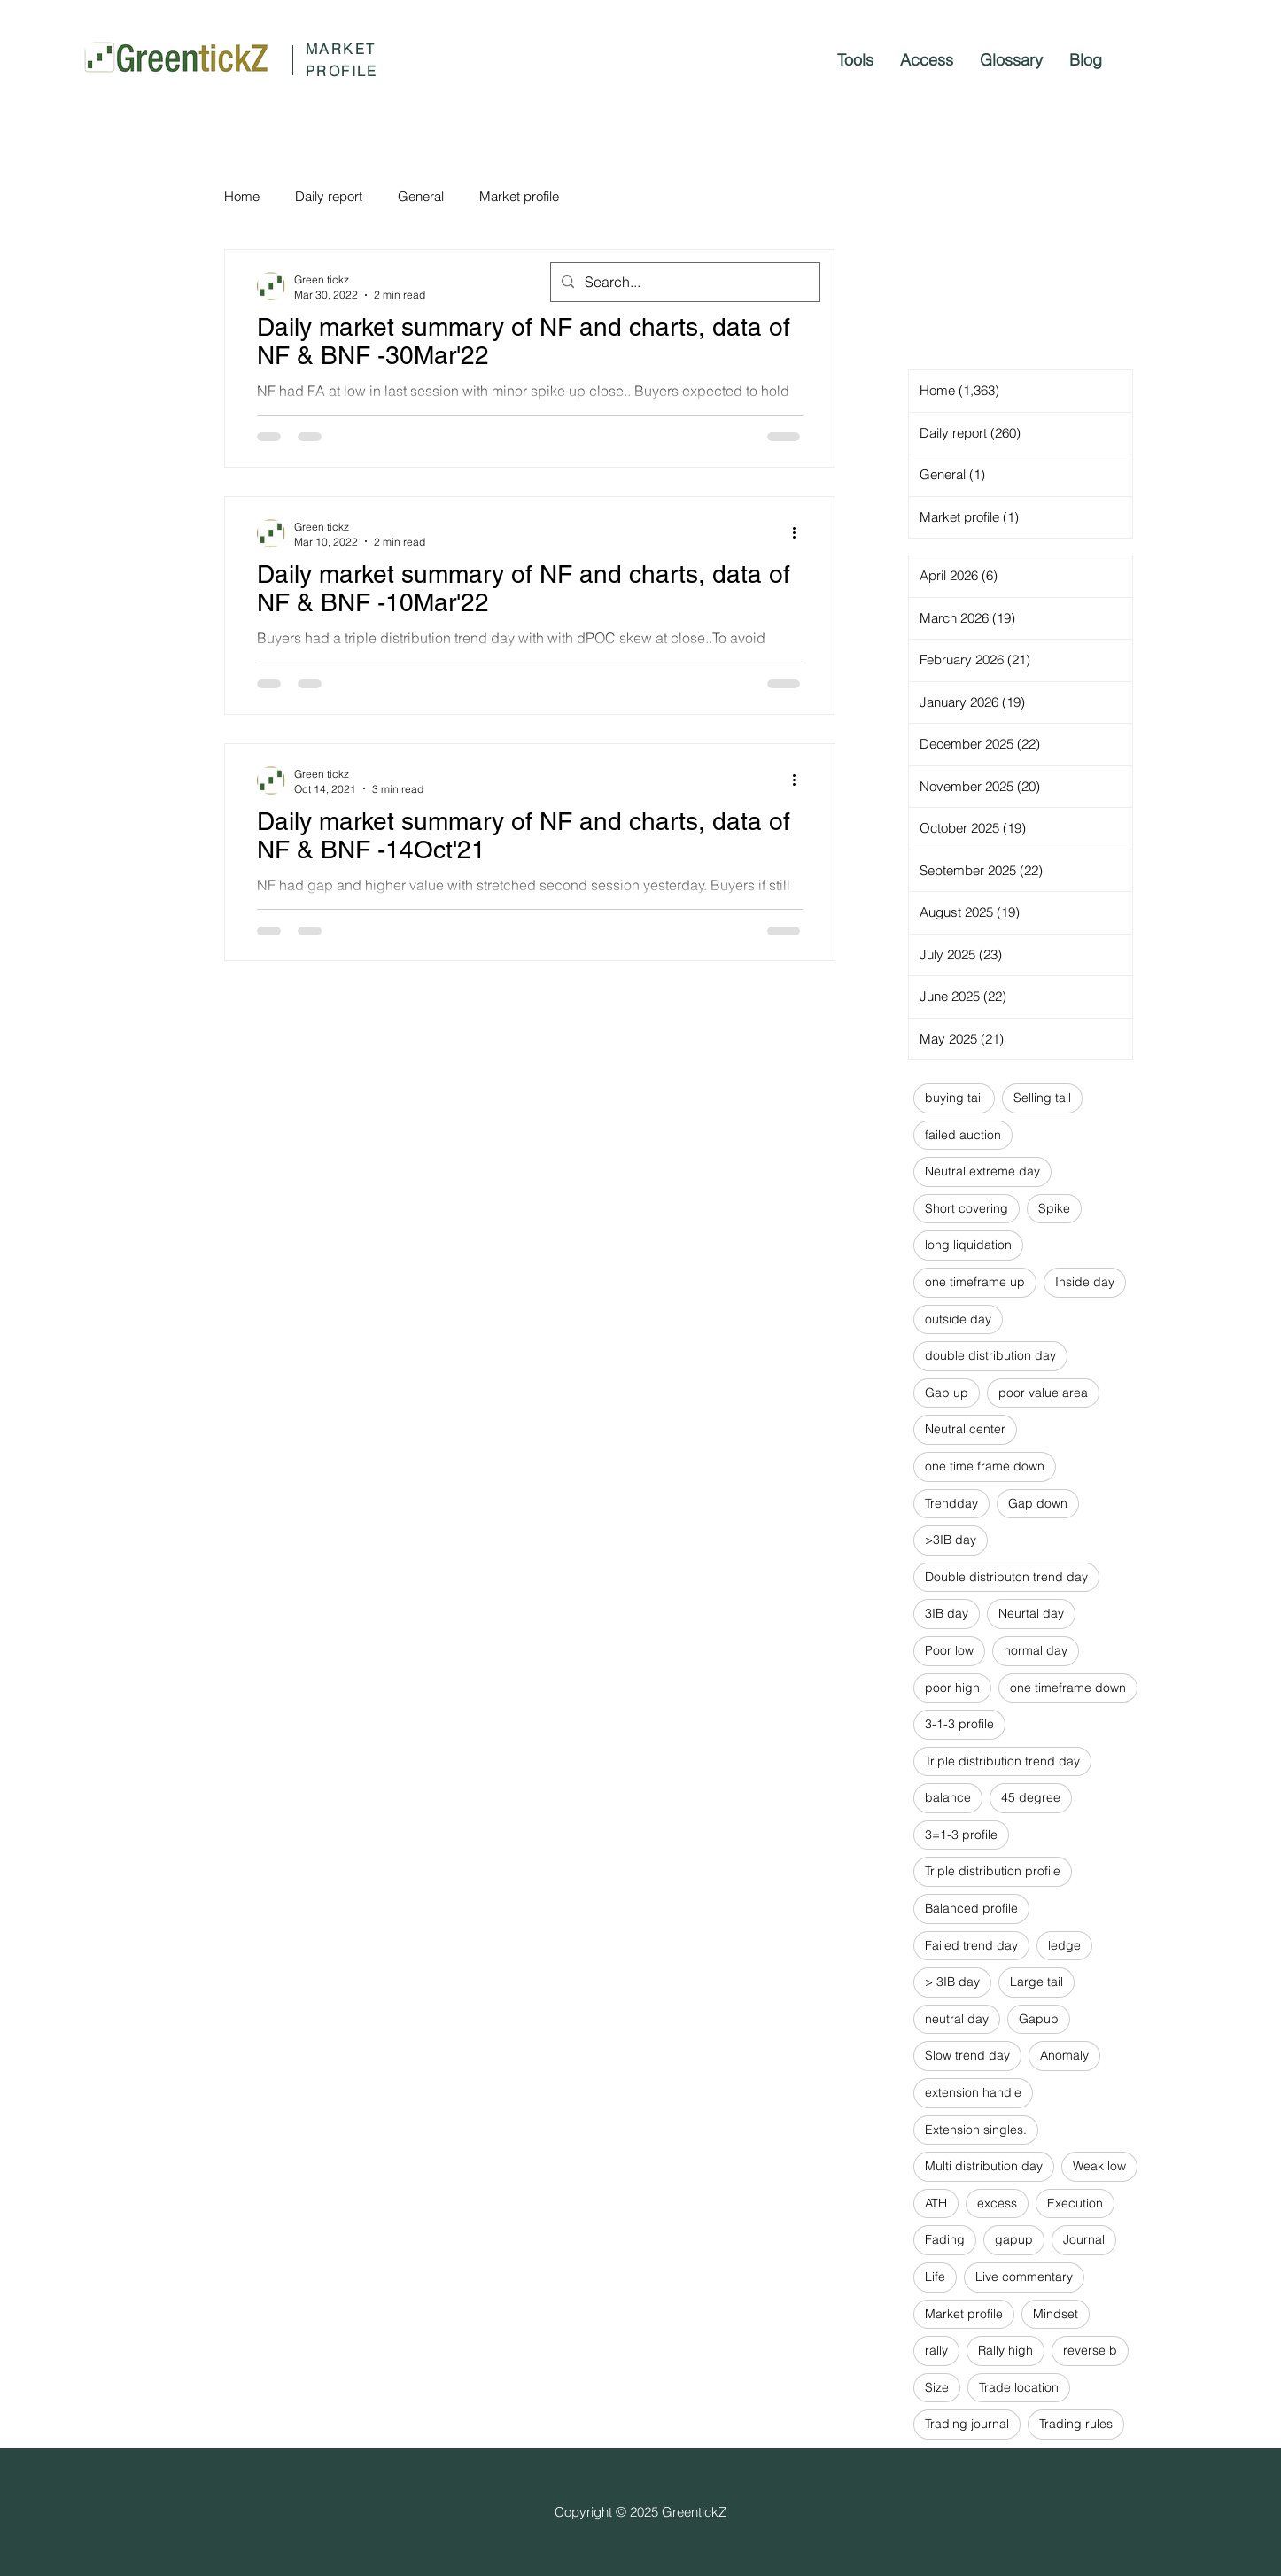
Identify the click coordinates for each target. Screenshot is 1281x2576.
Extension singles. (976, 2130)
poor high (952, 1687)
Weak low (1099, 2166)
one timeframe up (975, 1282)
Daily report (328, 196)
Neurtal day (1031, 1613)
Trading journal (967, 2424)
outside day (958, 1319)
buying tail (954, 1098)
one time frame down (984, 1466)
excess (997, 2203)
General (421, 196)
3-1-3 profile (959, 1724)
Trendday (951, 1503)
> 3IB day (952, 1982)
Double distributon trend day (1006, 1577)
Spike (1054, 1208)
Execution (1075, 2203)
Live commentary (1024, 2277)
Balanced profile (971, 1908)
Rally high (1005, 2350)
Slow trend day (967, 2055)
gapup (1014, 2239)
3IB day (946, 1613)
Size (937, 2387)
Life (935, 2277)
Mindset (1055, 2314)
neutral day (957, 2019)
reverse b (1090, 2350)
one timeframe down (1068, 1687)
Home (242, 196)
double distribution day (990, 1355)
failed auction (963, 1135)
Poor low (949, 1650)
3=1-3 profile (961, 1835)
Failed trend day (971, 1945)
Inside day (1084, 1282)
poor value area (1043, 1393)
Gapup (1039, 2019)
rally (936, 2350)
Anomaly (1064, 2055)
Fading (945, 2239)
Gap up (946, 1393)
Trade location (1019, 2387)
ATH (936, 2203)
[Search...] (683, 282)
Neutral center (965, 1429)
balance (948, 1797)
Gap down (1038, 1503)
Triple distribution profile (992, 1871)
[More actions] (800, 533)
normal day (1036, 1650)
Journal (1084, 2239)
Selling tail (1042, 1098)
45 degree (1030, 1797)
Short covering (966, 1208)
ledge (1064, 1945)
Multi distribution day (984, 2166)
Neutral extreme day (982, 1171)
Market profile (519, 196)
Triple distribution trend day (1002, 1761)
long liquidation (968, 1245)
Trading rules (1076, 2424)
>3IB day (950, 1540)
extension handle (973, 2092)
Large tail (1036, 1982)
